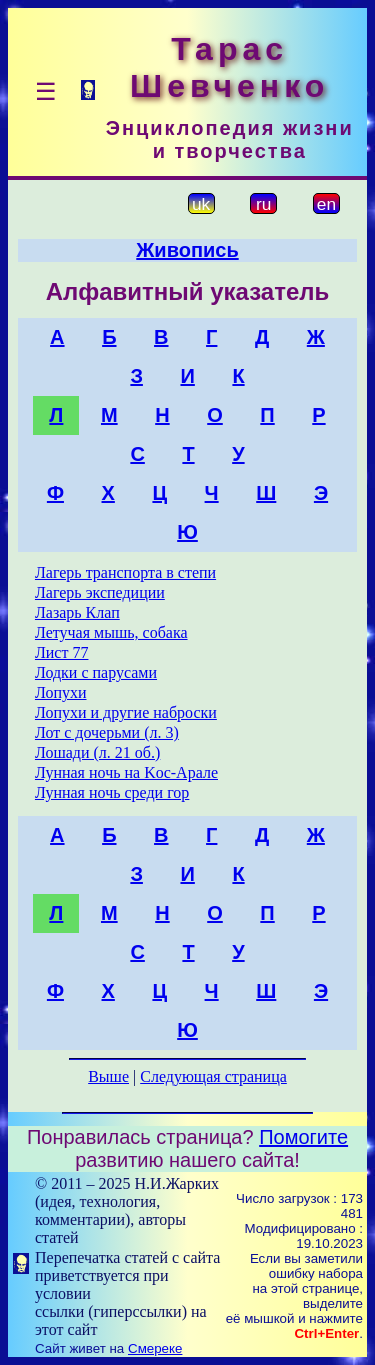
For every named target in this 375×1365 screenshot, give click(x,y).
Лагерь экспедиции (100, 592)
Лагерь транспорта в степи (125, 572)
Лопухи (61, 692)
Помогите (303, 1137)
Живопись (187, 250)
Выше (108, 1076)
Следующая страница (213, 1076)
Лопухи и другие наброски (126, 712)
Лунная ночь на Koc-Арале (126, 772)
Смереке (155, 1348)
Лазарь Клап (77, 612)
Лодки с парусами (96, 672)
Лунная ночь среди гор (112, 792)
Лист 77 (62, 652)
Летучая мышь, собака (111, 632)
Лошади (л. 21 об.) (97, 752)
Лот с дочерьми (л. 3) (107, 732)
